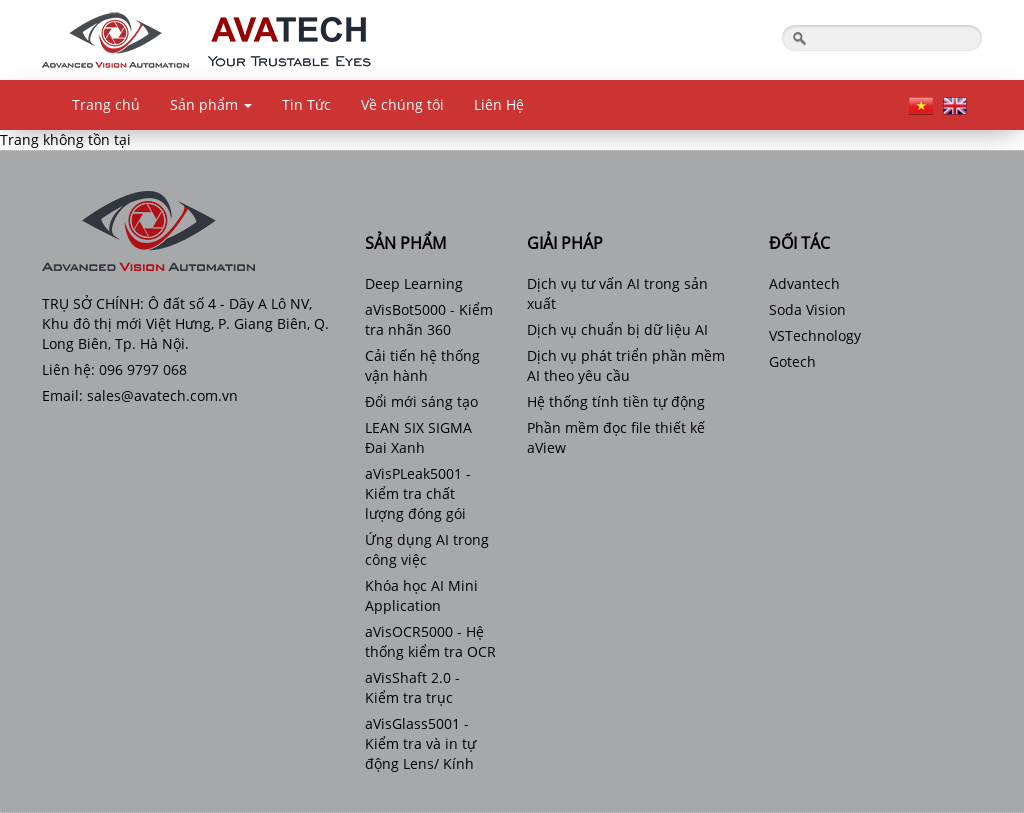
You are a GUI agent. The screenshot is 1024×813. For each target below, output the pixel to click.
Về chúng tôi (402, 104)
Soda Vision (807, 309)
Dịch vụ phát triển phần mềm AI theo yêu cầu (626, 365)
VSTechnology (815, 335)
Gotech (792, 361)
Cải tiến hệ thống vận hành (422, 365)
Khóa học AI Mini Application (421, 595)
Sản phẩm (211, 104)
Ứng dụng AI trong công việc (427, 549)
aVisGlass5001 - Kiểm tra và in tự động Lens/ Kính (420, 743)
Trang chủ (106, 104)
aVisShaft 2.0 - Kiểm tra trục (412, 687)
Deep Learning (414, 283)
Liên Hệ (499, 104)
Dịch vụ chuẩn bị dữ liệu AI (617, 329)
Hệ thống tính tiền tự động (616, 401)
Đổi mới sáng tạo (421, 401)
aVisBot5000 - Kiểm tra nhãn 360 (429, 319)
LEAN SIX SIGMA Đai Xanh (418, 437)
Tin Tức (306, 104)
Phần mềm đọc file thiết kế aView (616, 437)
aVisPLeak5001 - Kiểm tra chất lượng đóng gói (418, 493)
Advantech (804, 283)
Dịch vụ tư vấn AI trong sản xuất (617, 293)
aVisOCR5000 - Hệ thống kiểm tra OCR (430, 641)
